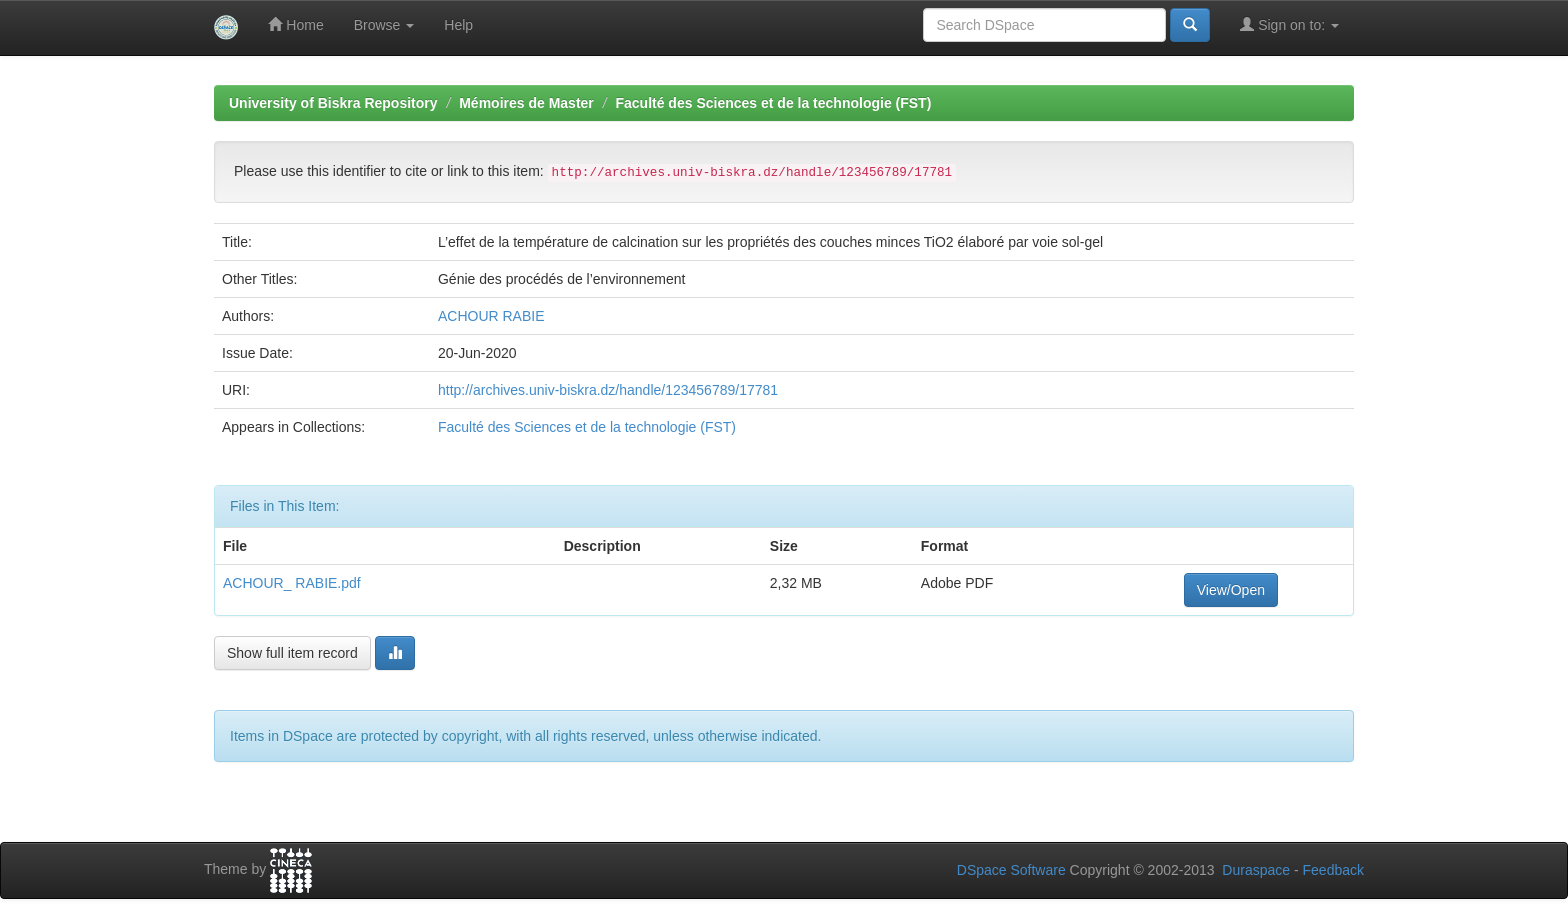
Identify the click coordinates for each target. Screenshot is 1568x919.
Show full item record (292, 653)
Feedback (1333, 870)
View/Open (1231, 590)
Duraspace (1256, 870)
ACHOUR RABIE (491, 316)
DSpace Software (1011, 870)
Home (295, 24)
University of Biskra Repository (333, 103)
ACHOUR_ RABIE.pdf (292, 583)
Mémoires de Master (526, 103)
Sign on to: (1289, 24)
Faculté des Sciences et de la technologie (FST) (773, 103)
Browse (384, 25)
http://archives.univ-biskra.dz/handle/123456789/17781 (608, 390)
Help (458, 25)
